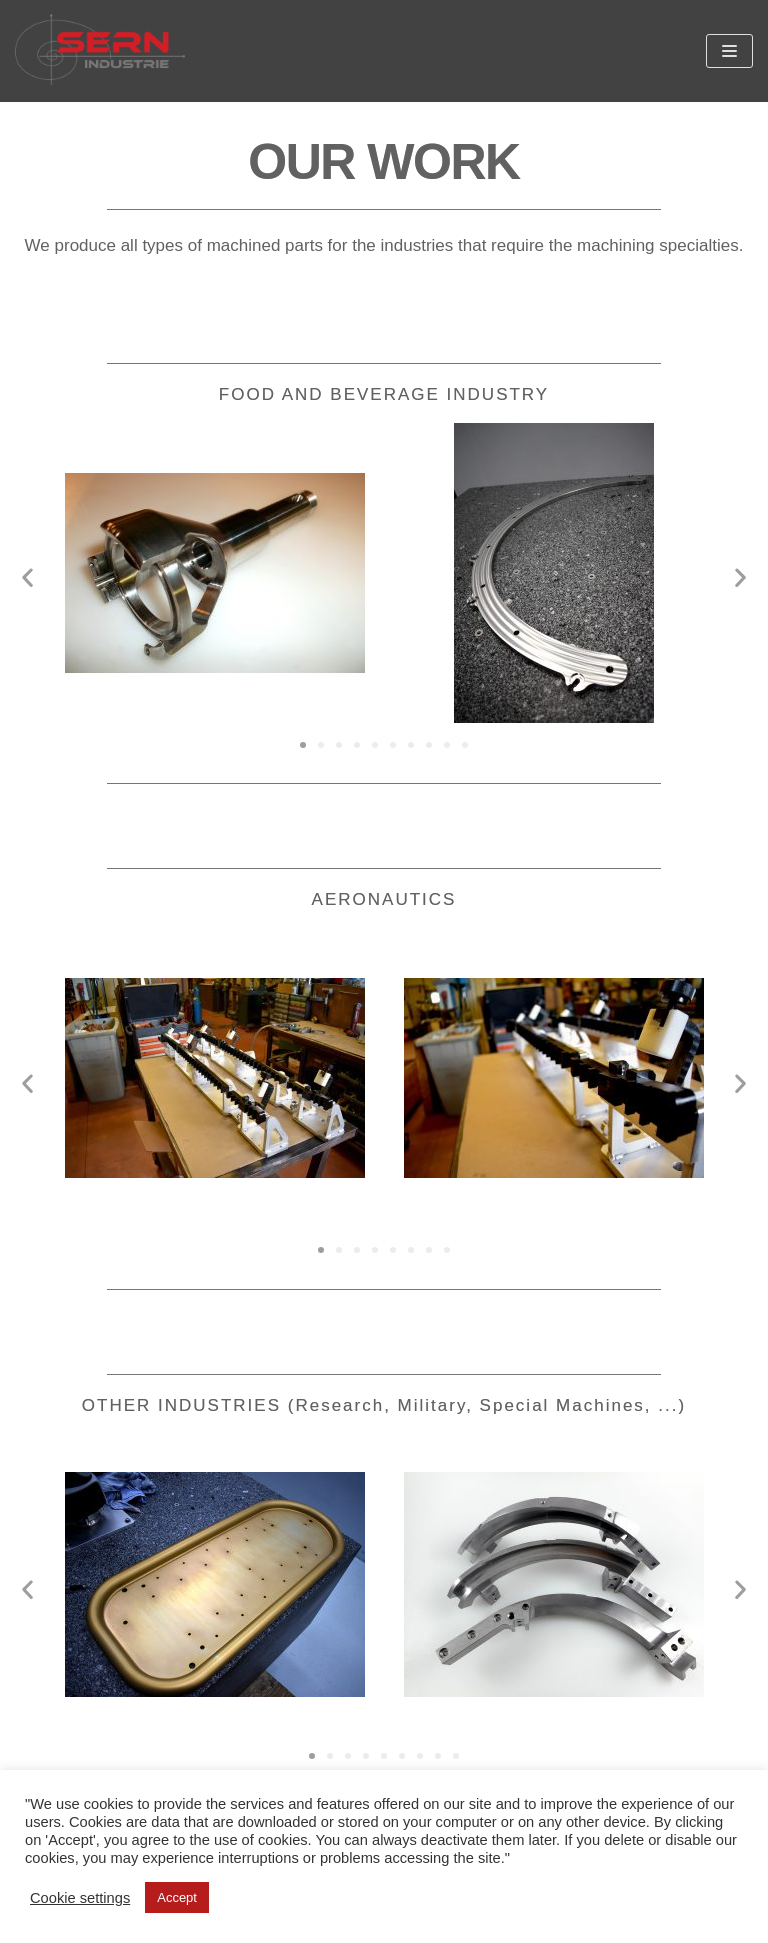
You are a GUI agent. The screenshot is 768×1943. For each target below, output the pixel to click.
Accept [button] (177, 1897)
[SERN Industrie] (100, 51)
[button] (303, 745)
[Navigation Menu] (729, 51)
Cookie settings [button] (80, 1898)
